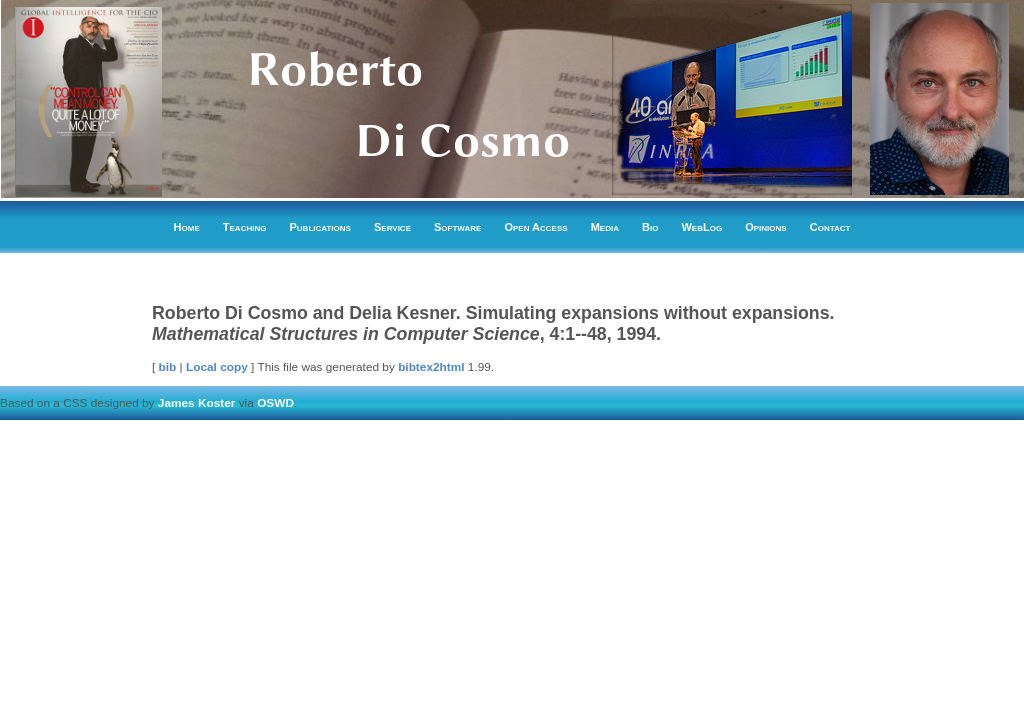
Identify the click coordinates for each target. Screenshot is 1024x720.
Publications (320, 227)
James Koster (197, 403)
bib (168, 367)
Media (605, 227)
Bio (650, 227)
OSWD (275, 403)
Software (457, 227)
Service (392, 227)
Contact (830, 227)
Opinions (765, 227)
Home (187, 227)
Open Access (535, 227)
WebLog (701, 227)
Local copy (217, 367)
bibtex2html (431, 367)
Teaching (245, 227)
